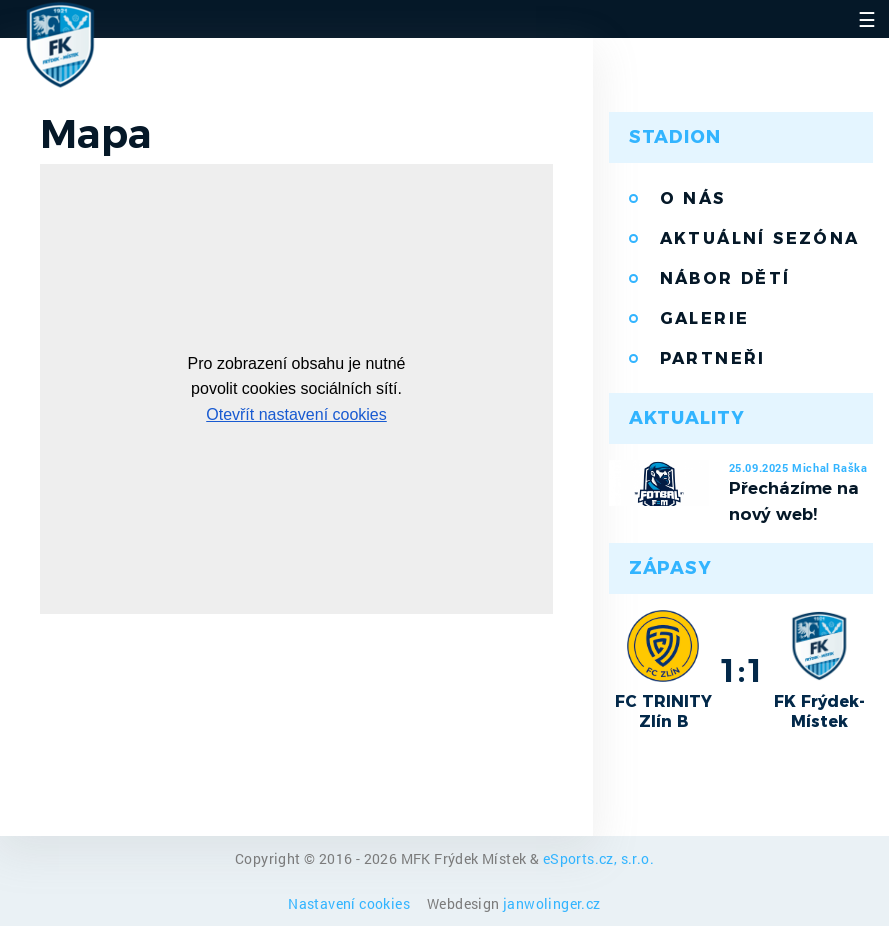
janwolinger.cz (552, 903)
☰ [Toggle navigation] (867, 19)
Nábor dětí (725, 278)
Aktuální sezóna (760, 238)
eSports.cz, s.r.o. (598, 858)
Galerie (705, 318)
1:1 (741, 670)
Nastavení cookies (350, 903)
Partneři (713, 358)
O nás (693, 198)
